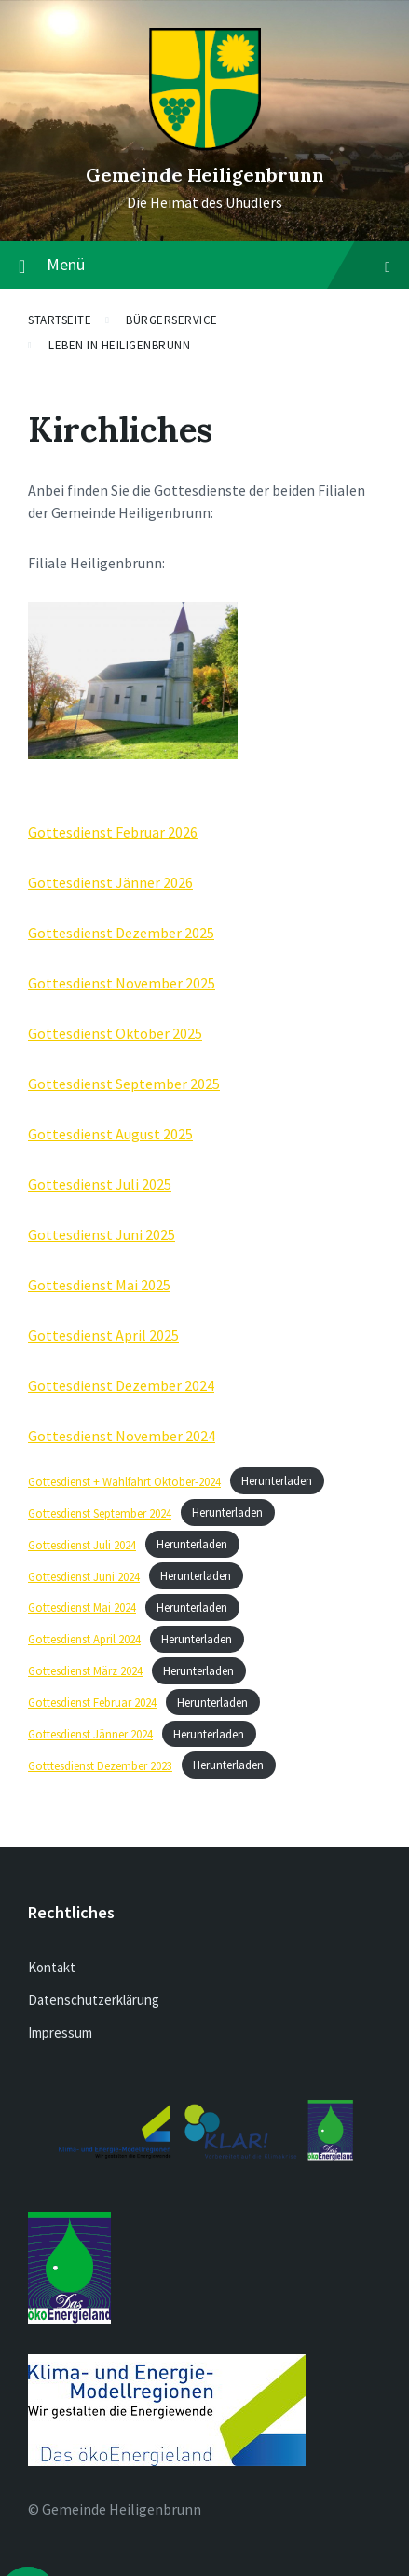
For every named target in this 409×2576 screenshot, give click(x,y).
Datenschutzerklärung (93, 2000)
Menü (218, 264)
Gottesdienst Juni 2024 (84, 1576)
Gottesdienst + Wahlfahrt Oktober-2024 (124, 1481)
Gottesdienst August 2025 (110, 1133)
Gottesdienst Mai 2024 (82, 1607)
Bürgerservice (172, 320)
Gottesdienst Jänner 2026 (110, 882)
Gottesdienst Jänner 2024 (90, 1733)
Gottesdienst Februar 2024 (92, 1702)
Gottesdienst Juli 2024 (82, 1544)
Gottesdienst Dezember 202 (117, 932)
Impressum (60, 2032)
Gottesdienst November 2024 (121, 1435)
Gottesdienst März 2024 (85, 1670)
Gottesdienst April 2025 (103, 1335)
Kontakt (51, 1967)
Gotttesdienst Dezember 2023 (100, 1765)
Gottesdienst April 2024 (84, 1638)
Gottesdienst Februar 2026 (113, 832)
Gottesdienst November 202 (118, 983)
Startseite (59, 320)
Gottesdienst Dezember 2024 (121, 1385)
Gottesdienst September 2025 (124, 1083)
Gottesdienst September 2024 (99, 1513)
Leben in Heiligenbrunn (119, 345)
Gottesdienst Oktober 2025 (115, 1033)
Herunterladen (276, 1481)
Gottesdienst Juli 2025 (99, 1184)
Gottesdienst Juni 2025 (101, 1234)
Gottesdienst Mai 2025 (99, 1284)
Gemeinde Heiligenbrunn (205, 174)
